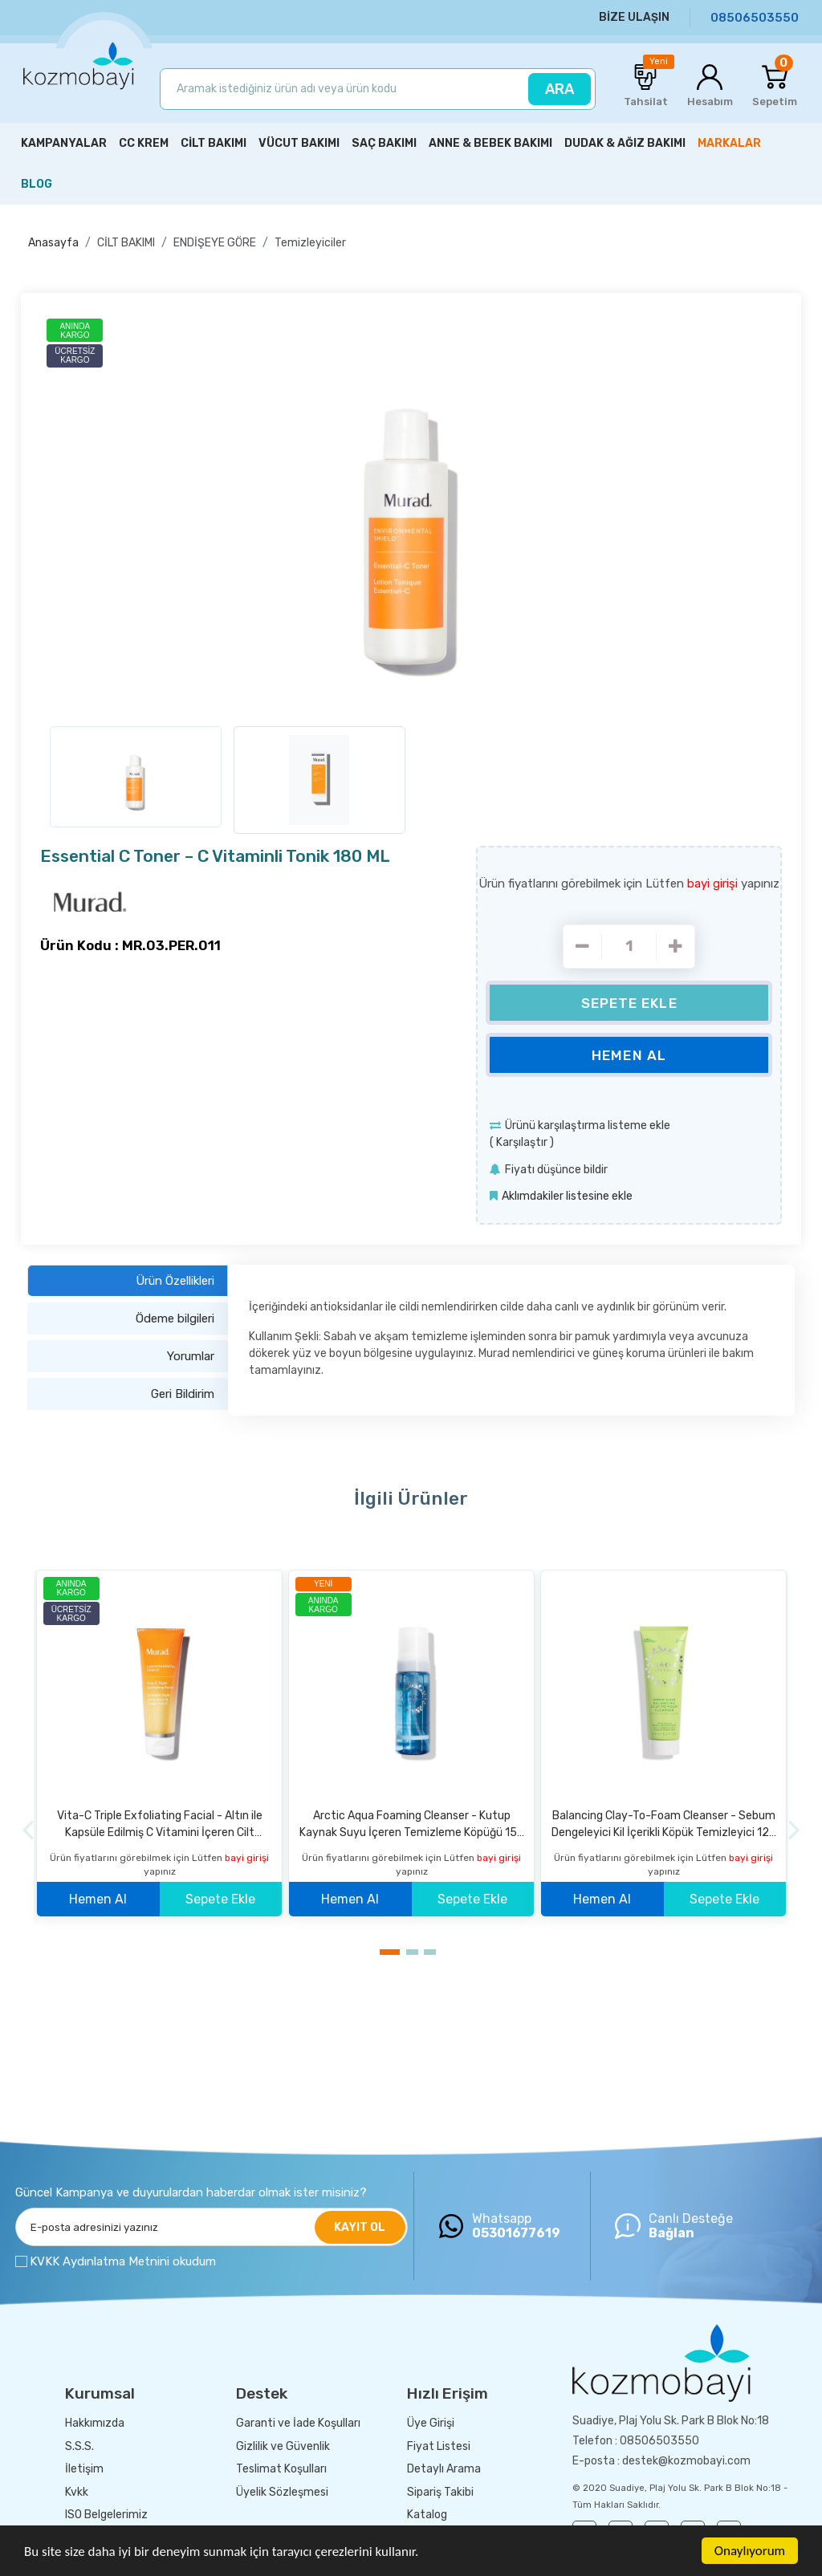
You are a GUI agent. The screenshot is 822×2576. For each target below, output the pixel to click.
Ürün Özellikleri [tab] (175, 1281)
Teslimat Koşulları (281, 2469)
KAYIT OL (359, 2227)
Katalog (427, 2514)
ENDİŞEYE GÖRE (214, 243)
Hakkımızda (94, 2423)
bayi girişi (714, 883)
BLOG (36, 184)
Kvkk (76, 2492)
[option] (410, 513)
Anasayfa (53, 243)
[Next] (794, 1829)
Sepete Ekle (629, 1003)
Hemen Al (629, 1055)
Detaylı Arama (444, 2469)
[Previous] (28, 1829)
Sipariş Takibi (440, 2492)
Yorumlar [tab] (190, 1356)
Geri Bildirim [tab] (182, 1394)
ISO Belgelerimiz (106, 2514)
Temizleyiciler (310, 243)
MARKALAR (729, 143)
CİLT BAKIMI (126, 243)
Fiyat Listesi (438, 2446)
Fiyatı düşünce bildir (556, 1169)
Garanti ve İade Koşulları (298, 2423)
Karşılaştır (521, 1142)
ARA (559, 89)
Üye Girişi (430, 2423)
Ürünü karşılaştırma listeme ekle (587, 1125)
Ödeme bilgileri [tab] (175, 1318)
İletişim (84, 2469)
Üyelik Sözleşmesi (282, 2492)
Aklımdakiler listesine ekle (567, 1196)
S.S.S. (79, 2446)
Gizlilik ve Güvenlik (283, 2446)
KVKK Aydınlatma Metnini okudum (123, 2261)
